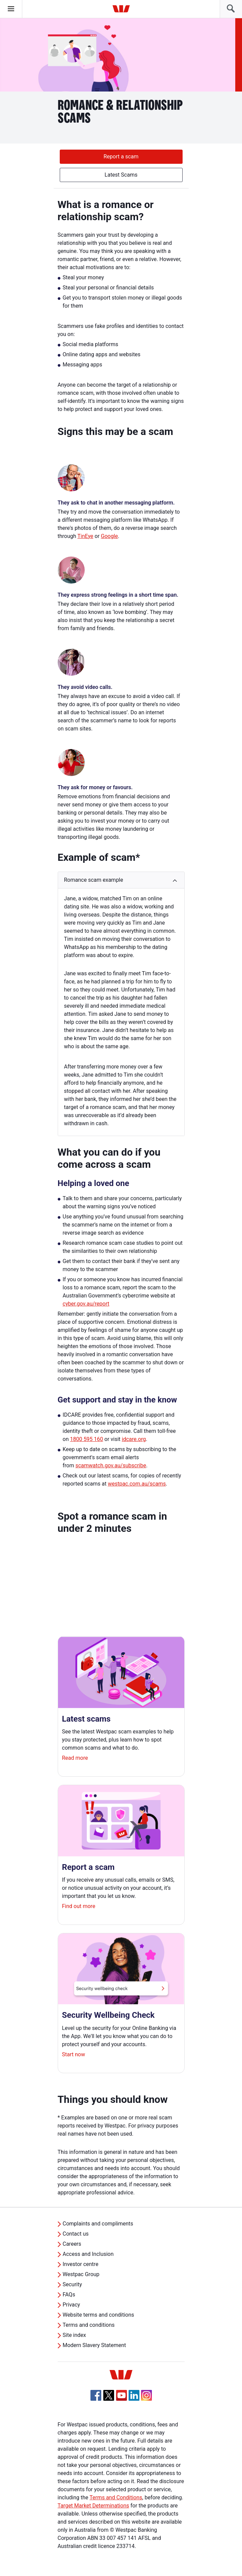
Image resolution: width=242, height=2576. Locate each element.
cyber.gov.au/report (86, 1303)
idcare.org (134, 1439)
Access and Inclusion (88, 2254)
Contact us (76, 2234)
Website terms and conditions (98, 2315)
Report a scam (121, 156)
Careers (72, 2244)
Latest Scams (121, 175)
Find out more (79, 1906)
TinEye (85, 536)
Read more (75, 1758)
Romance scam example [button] (93, 880)
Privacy (71, 2304)
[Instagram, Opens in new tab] (146, 2399)
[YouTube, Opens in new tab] (121, 2395)
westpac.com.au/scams (137, 1483)
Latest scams (86, 1719)
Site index (74, 2335)
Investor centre (81, 2264)
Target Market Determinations (93, 2505)
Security (72, 2284)
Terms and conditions (89, 2325)
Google (109, 536)
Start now (73, 2054)
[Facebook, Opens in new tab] (96, 2395)
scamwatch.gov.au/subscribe (110, 1465)
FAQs (69, 2294)
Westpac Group (81, 2274)
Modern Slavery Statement (94, 2345)
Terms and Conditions (115, 2497)
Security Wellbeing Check (108, 2015)
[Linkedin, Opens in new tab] (134, 2395)
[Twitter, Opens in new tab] (108, 2395)
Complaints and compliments (98, 2223)
